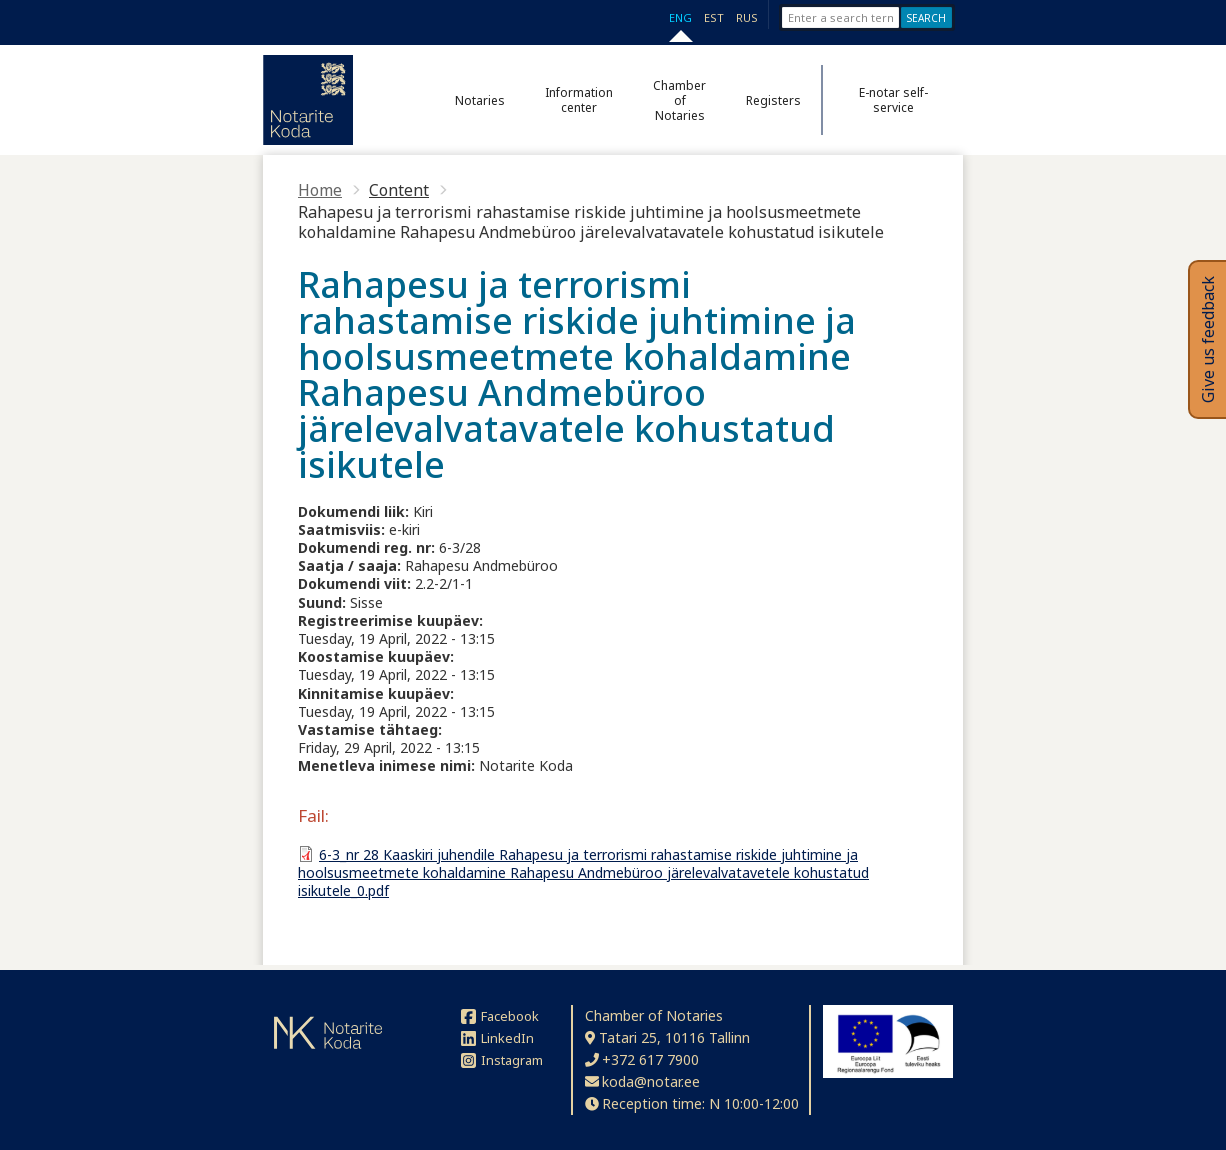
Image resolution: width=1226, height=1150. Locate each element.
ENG (680, 17)
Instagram (502, 1060)
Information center (579, 100)
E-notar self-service (893, 100)
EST (714, 17)
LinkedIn (497, 1038)
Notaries (480, 100)
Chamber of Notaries (679, 100)
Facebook (500, 1016)
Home (320, 190)
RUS (747, 17)
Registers (773, 100)
